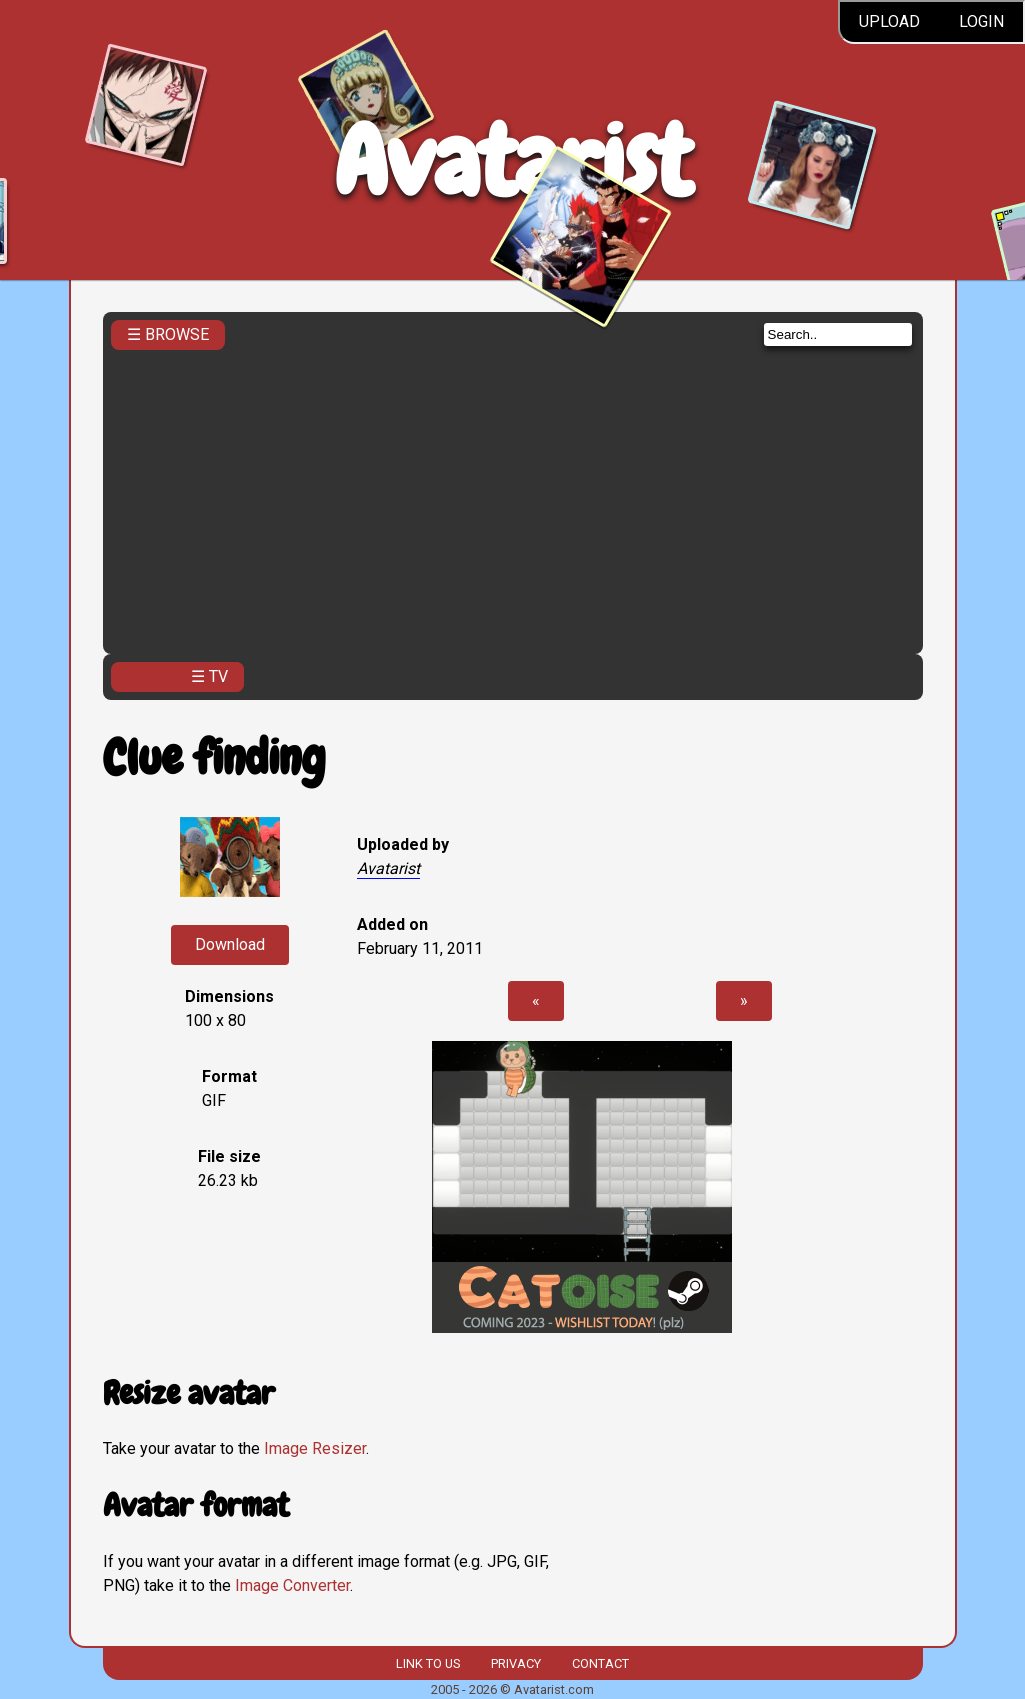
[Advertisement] (513, 496)
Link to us (428, 1663)
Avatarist (512, 161)
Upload (889, 21)
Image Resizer (315, 1448)
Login (981, 21)
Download (230, 944)
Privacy (516, 1663)
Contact (600, 1663)
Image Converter (292, 1585)
